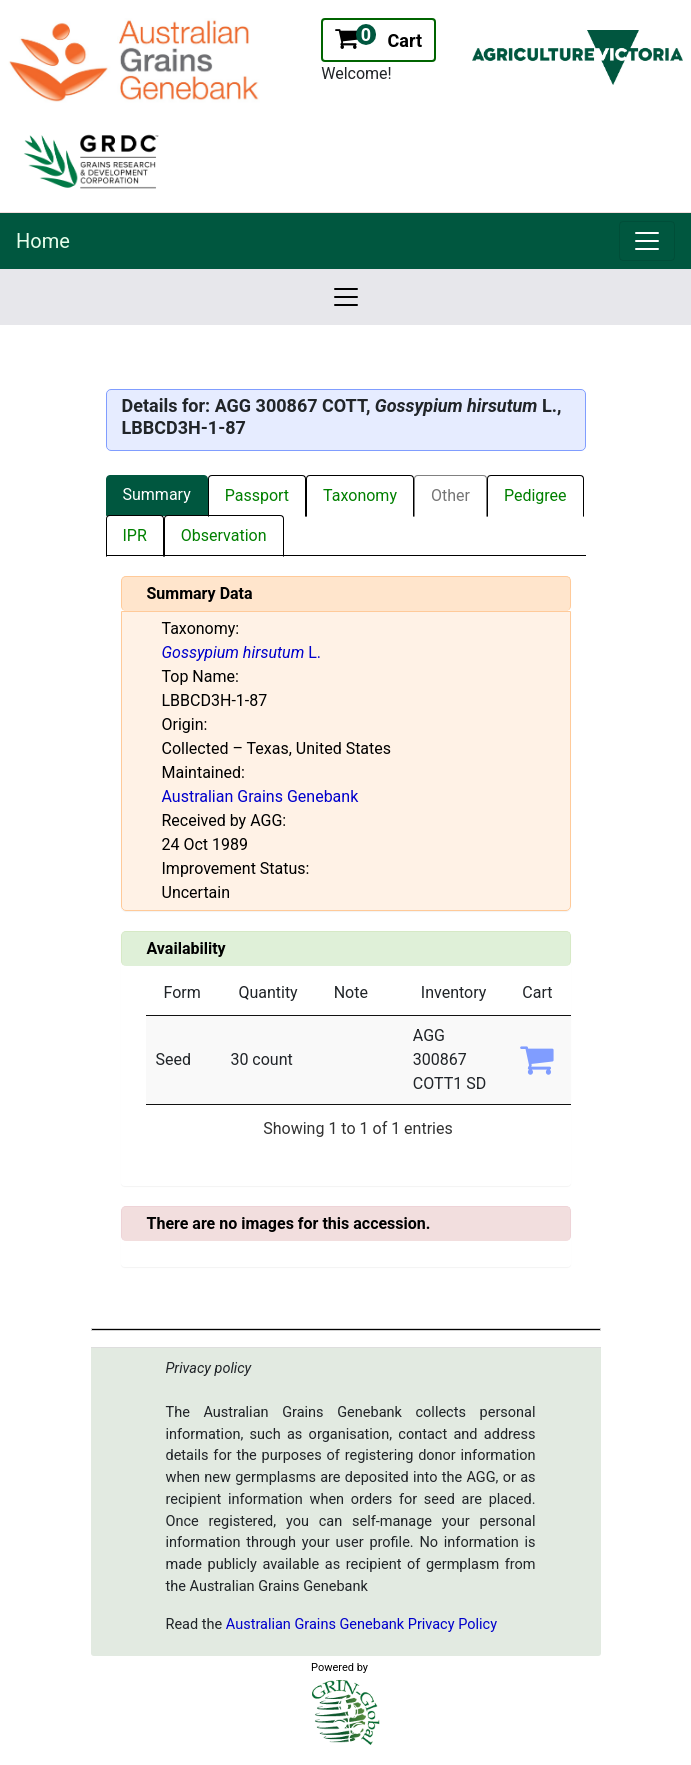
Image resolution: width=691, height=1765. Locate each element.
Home (43, 241)
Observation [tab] (224, 535)
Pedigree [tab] (535, 495)
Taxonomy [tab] (360, 495)
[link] (647, 241)
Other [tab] (450, 495)
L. (242, 652)
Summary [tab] (157, 494)
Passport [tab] (257, 495)
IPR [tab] (135, 535)
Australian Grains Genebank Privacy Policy (361, 1624)
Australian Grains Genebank (260, 796)
